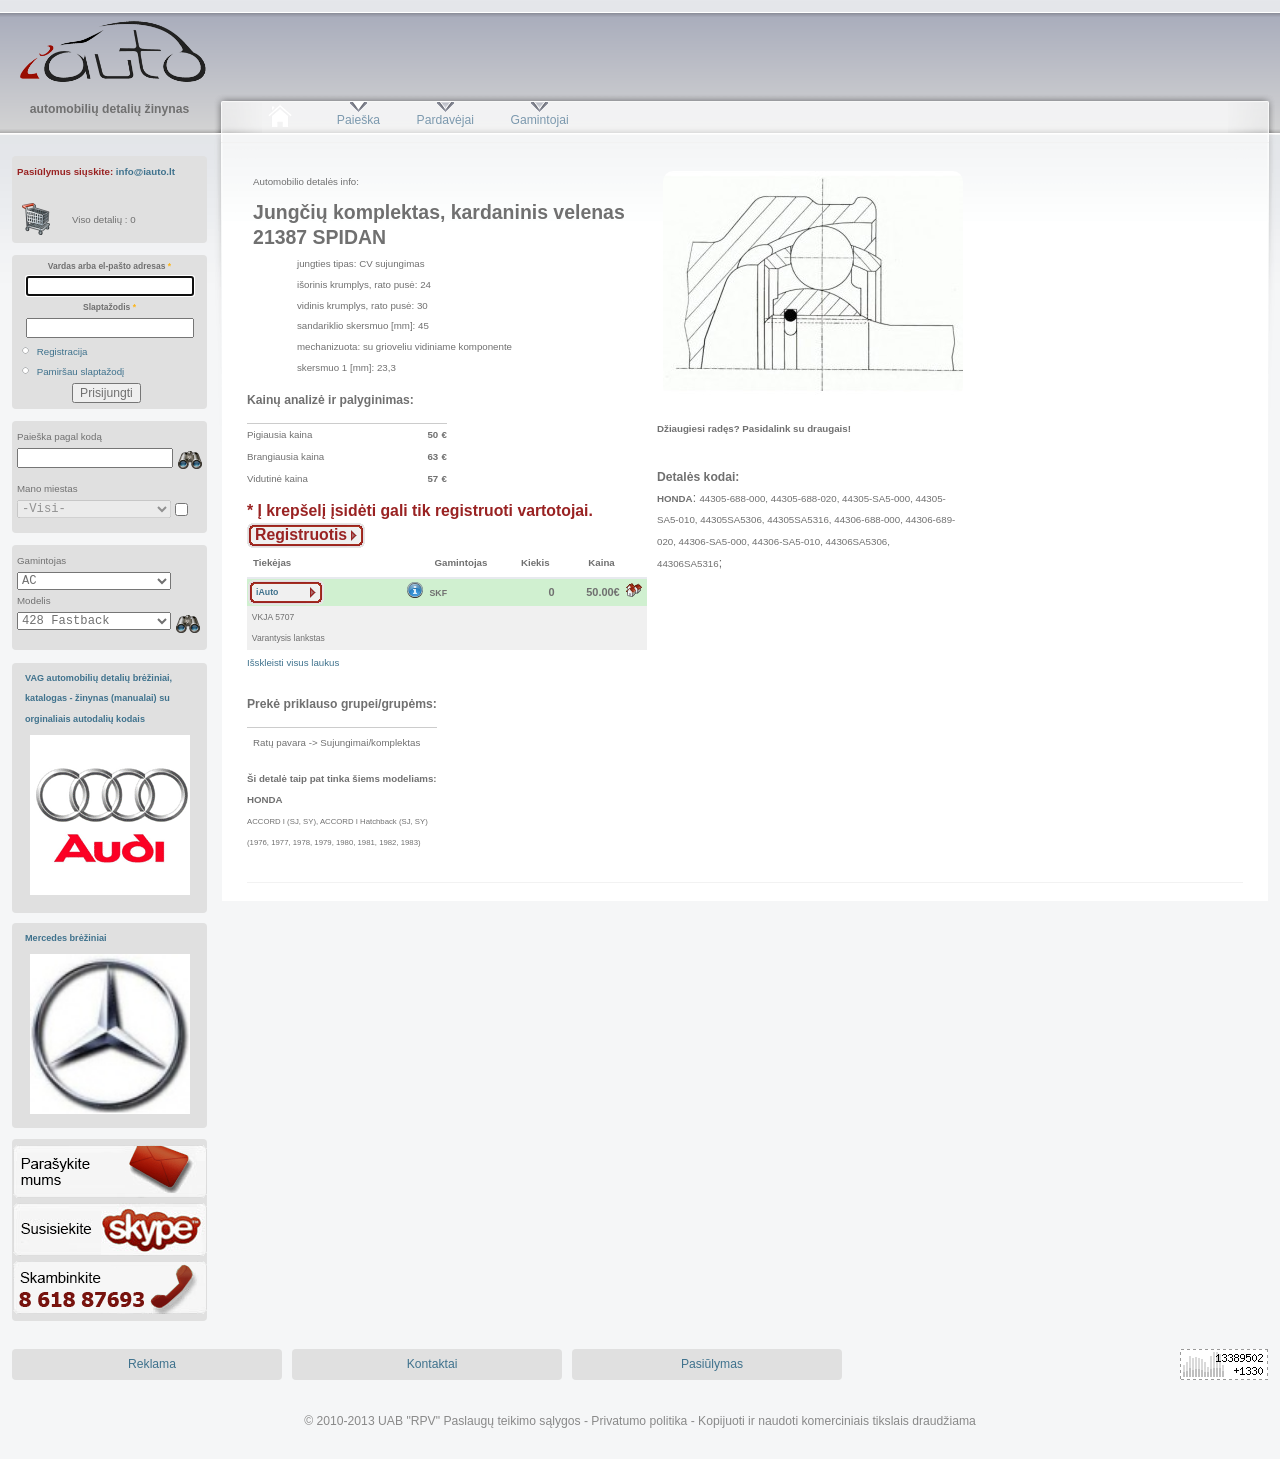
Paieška (358, 120)
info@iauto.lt (145, 171)
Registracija (62, 351)
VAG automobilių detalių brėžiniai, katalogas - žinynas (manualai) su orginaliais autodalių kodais (98, 698)
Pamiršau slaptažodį (81, 371)
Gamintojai (539, 120)
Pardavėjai (445, 120)
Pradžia (279, 120)
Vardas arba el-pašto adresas (109, 266)
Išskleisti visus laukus (293, 662)
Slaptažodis (109, 307)
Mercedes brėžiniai (66, 938)
